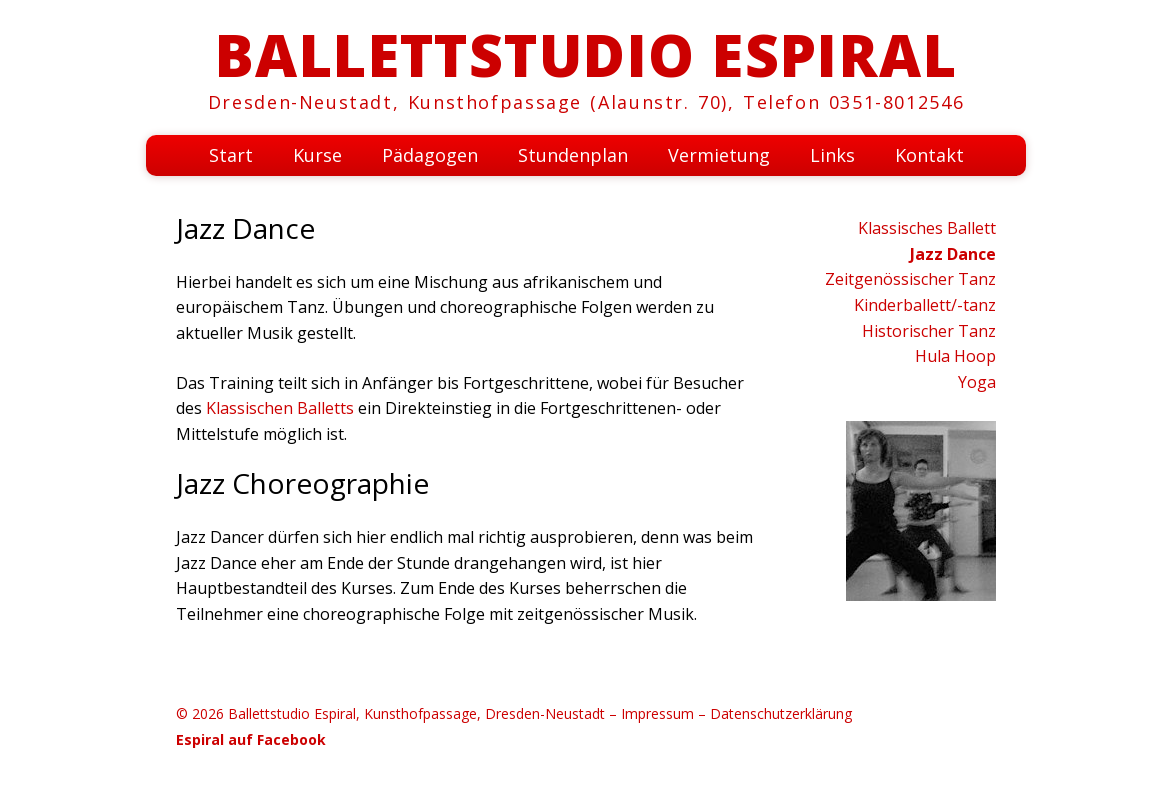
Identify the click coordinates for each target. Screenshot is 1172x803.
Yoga (977, 382)
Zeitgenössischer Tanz (910, 279)
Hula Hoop (955, 356)
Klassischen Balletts (280, 408)
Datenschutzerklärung (781, 713)
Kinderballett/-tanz (925, 305)
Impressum (657, 713)
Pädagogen (430, 155)
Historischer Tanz (929, 331)
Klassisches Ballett (927, 228)
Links (832, 155)
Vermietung (719, 155)
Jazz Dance (953, 254)
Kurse (317, 155)
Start (231, 155)
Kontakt (929, 155)
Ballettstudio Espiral (586, 54)
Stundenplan (573, 155)
